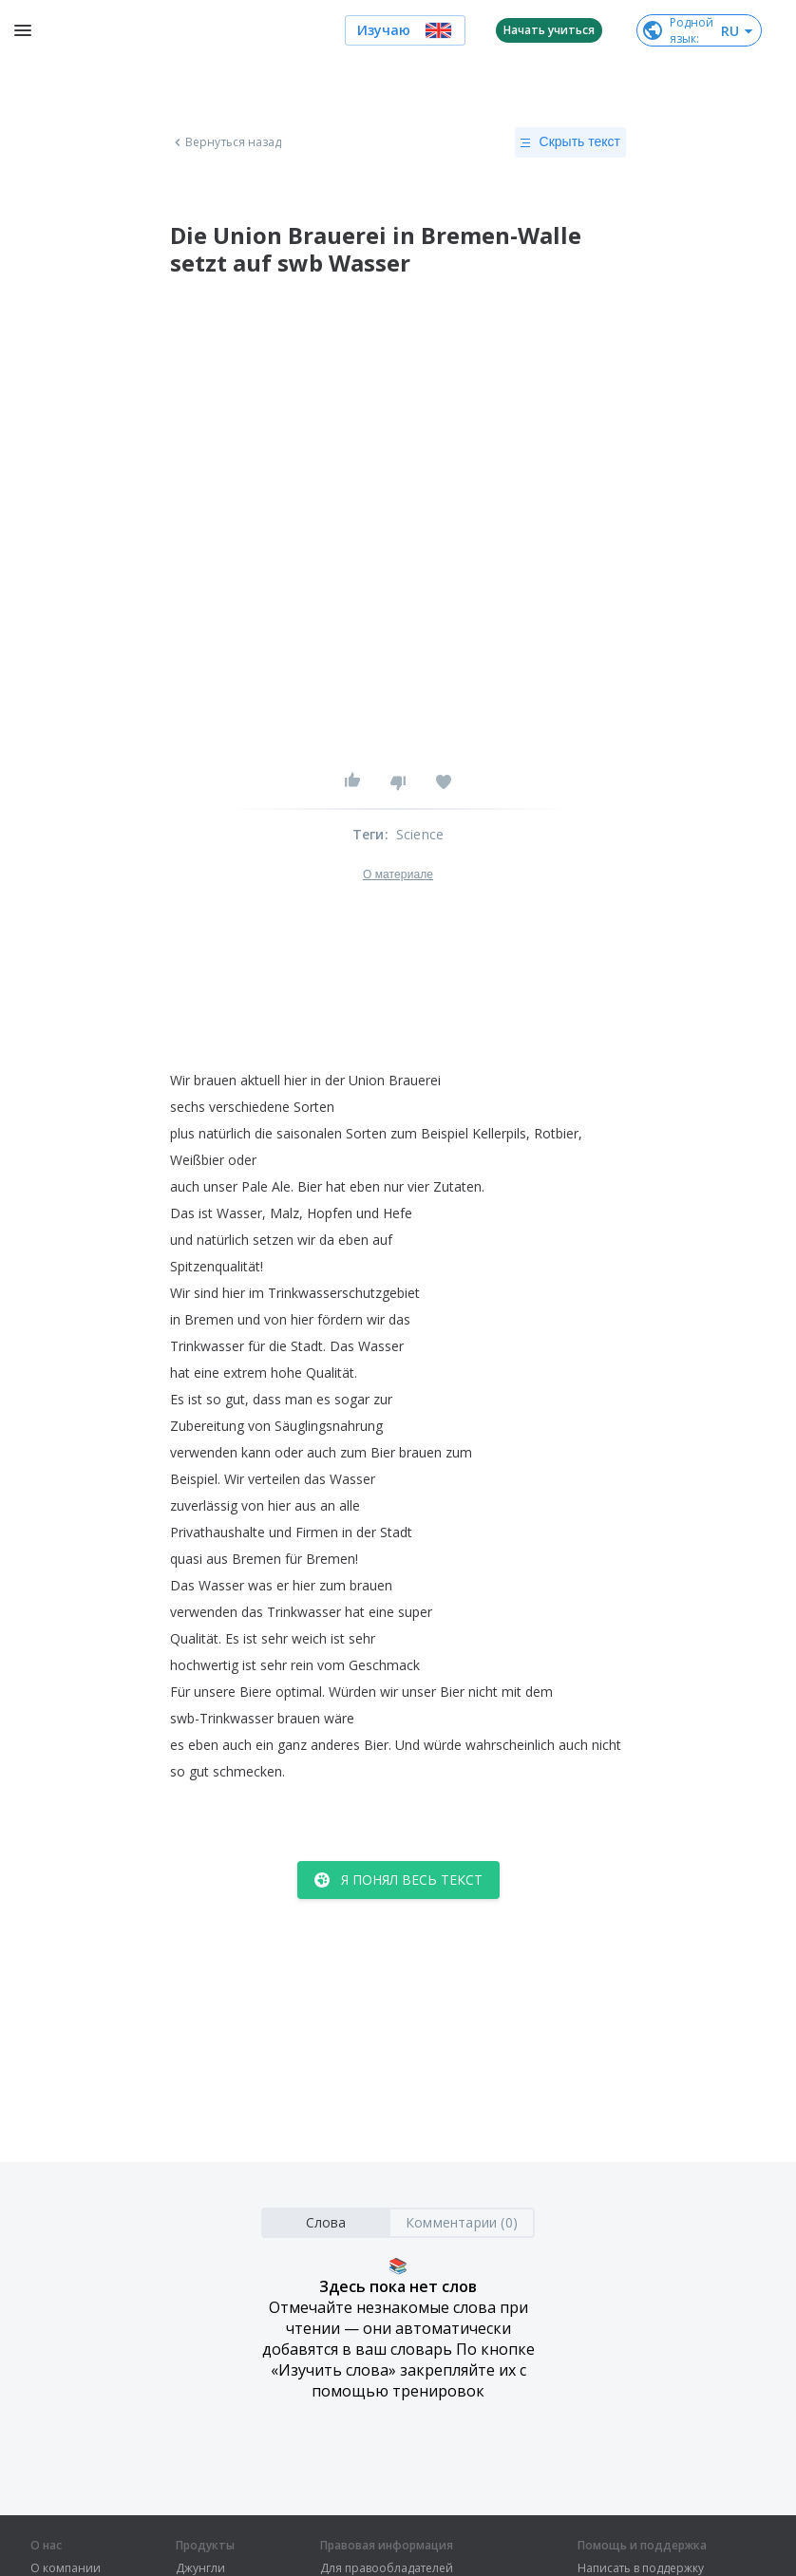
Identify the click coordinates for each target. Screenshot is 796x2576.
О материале (398, 874)
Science (420, 834)
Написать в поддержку (641, 2568)
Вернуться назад (226, 142)
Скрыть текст (570, 142)
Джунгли (200, 2568)
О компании (65, 2568)
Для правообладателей (386, 2568)
